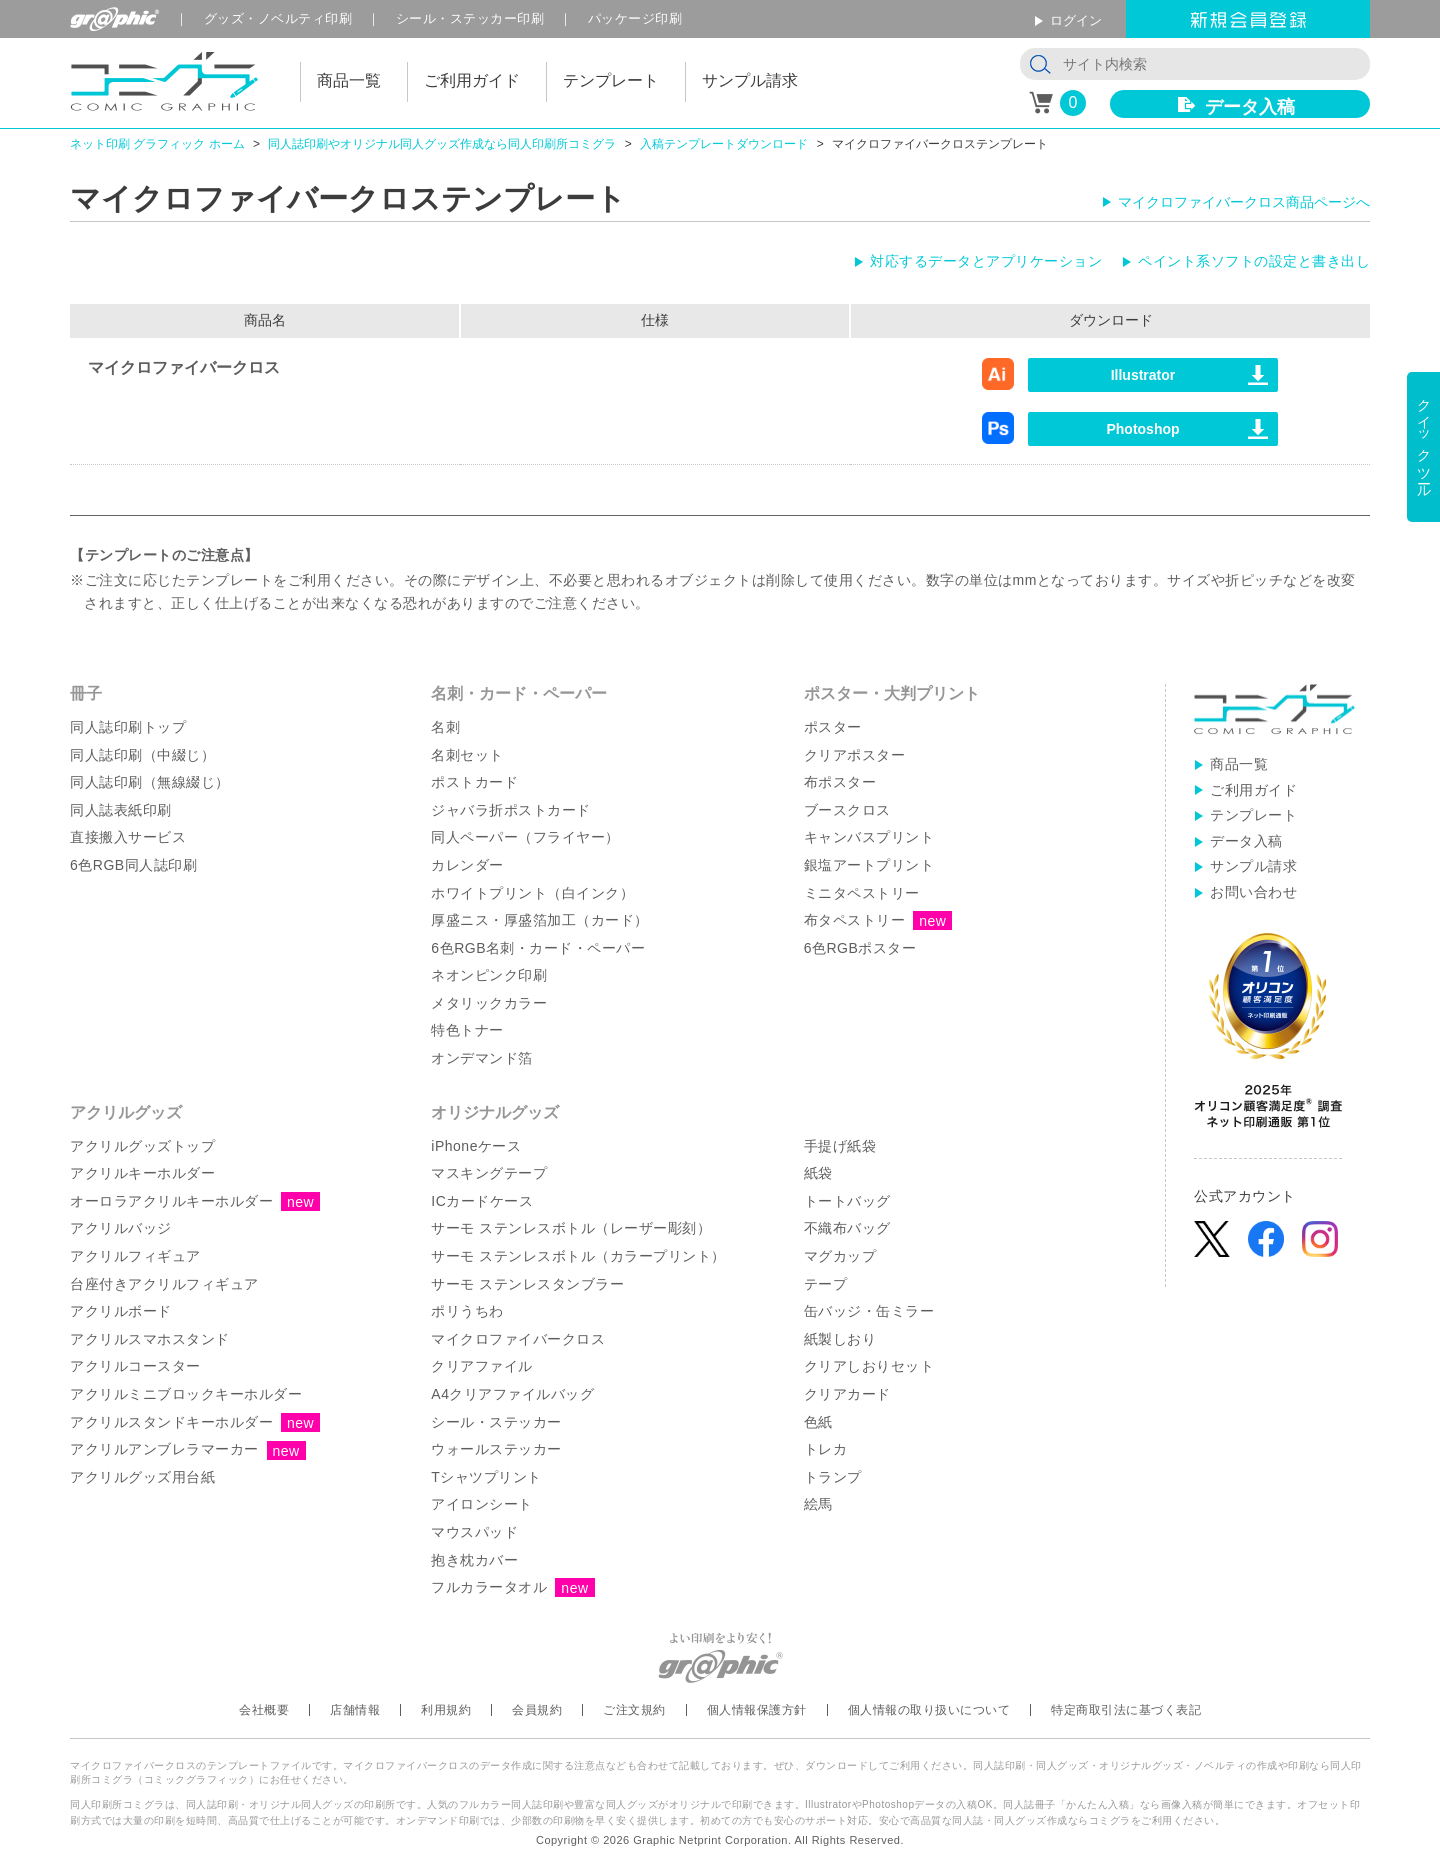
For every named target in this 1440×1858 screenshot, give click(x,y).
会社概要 (264, 1710)
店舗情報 (355, 1710)
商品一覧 (1239, 764)
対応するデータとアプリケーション (986, 261)
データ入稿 (1250, 107)
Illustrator (1143, 375)
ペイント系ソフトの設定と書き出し (1254, 261)
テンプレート (1253, 815)
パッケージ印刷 (635, 18)
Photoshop (1142, 429)
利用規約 (446, 1710)
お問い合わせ (1253, 892)
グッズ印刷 (278, 18)
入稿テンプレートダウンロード (724, 144)
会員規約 (537, 1710)
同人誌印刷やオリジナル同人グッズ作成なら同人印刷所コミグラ (442, 144)
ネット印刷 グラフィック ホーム (157, 144)
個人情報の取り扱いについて (929, 1710)
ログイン (1076, 20)
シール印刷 (470, 18)
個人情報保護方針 (757, 1710)
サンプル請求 (1253, 866)
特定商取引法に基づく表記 (1126, 1710)
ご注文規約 (634, 1710)
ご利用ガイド (1253, 790)
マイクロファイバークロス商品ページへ (1244, 202)
